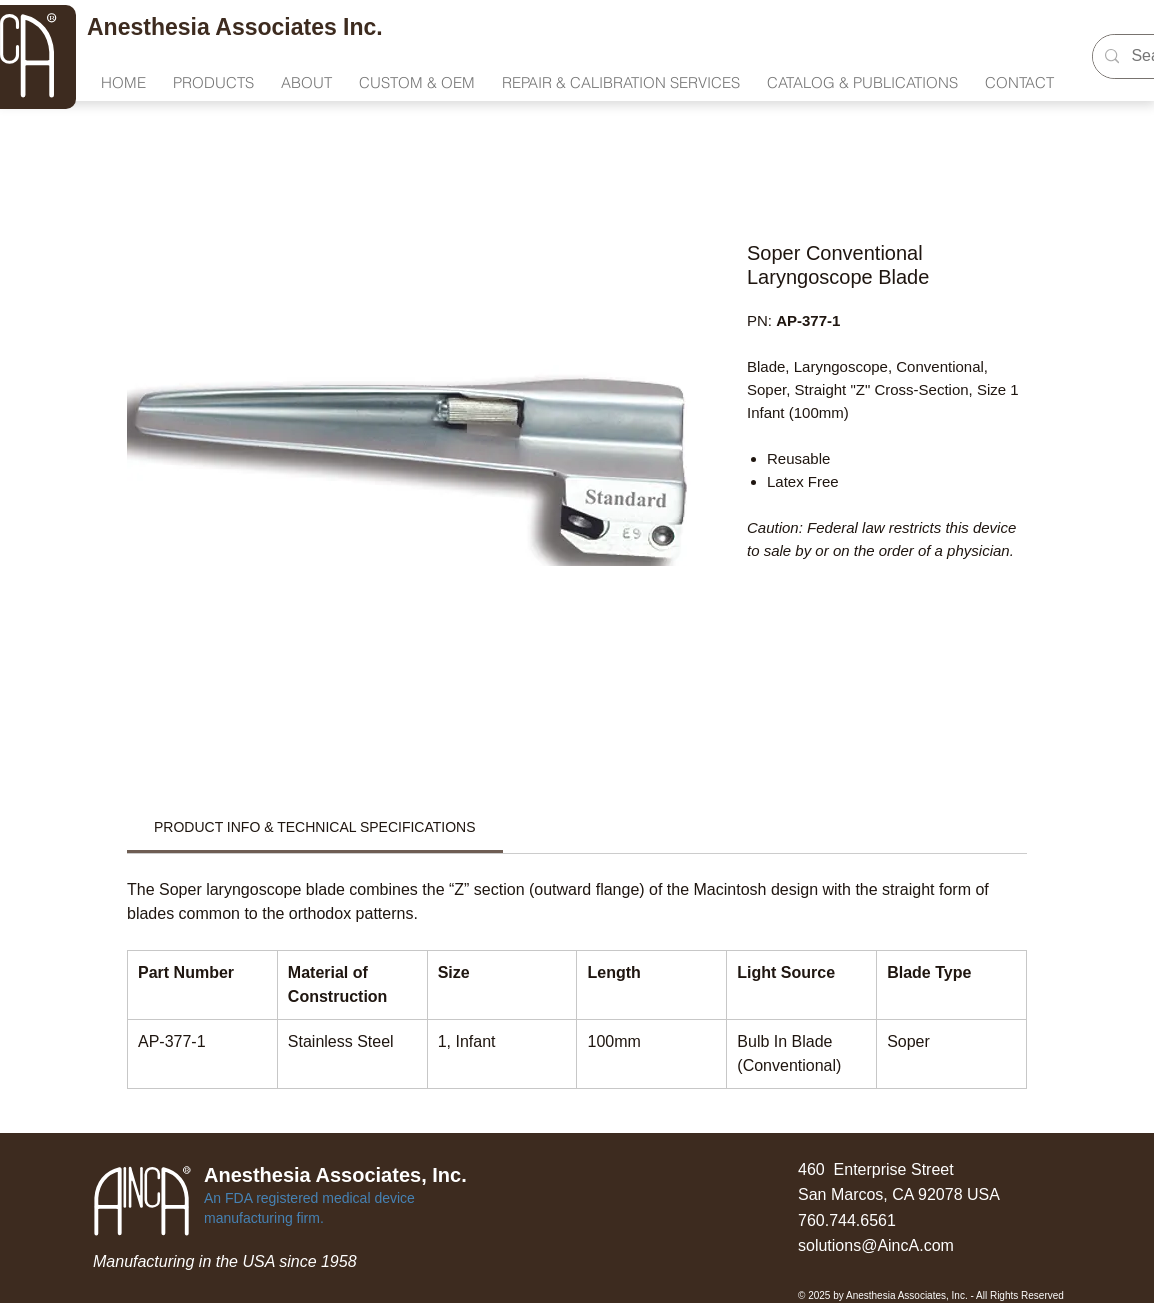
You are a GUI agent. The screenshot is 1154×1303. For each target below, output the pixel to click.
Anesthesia (151, 27)
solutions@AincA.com (876, 1245)
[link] (315, 827)
